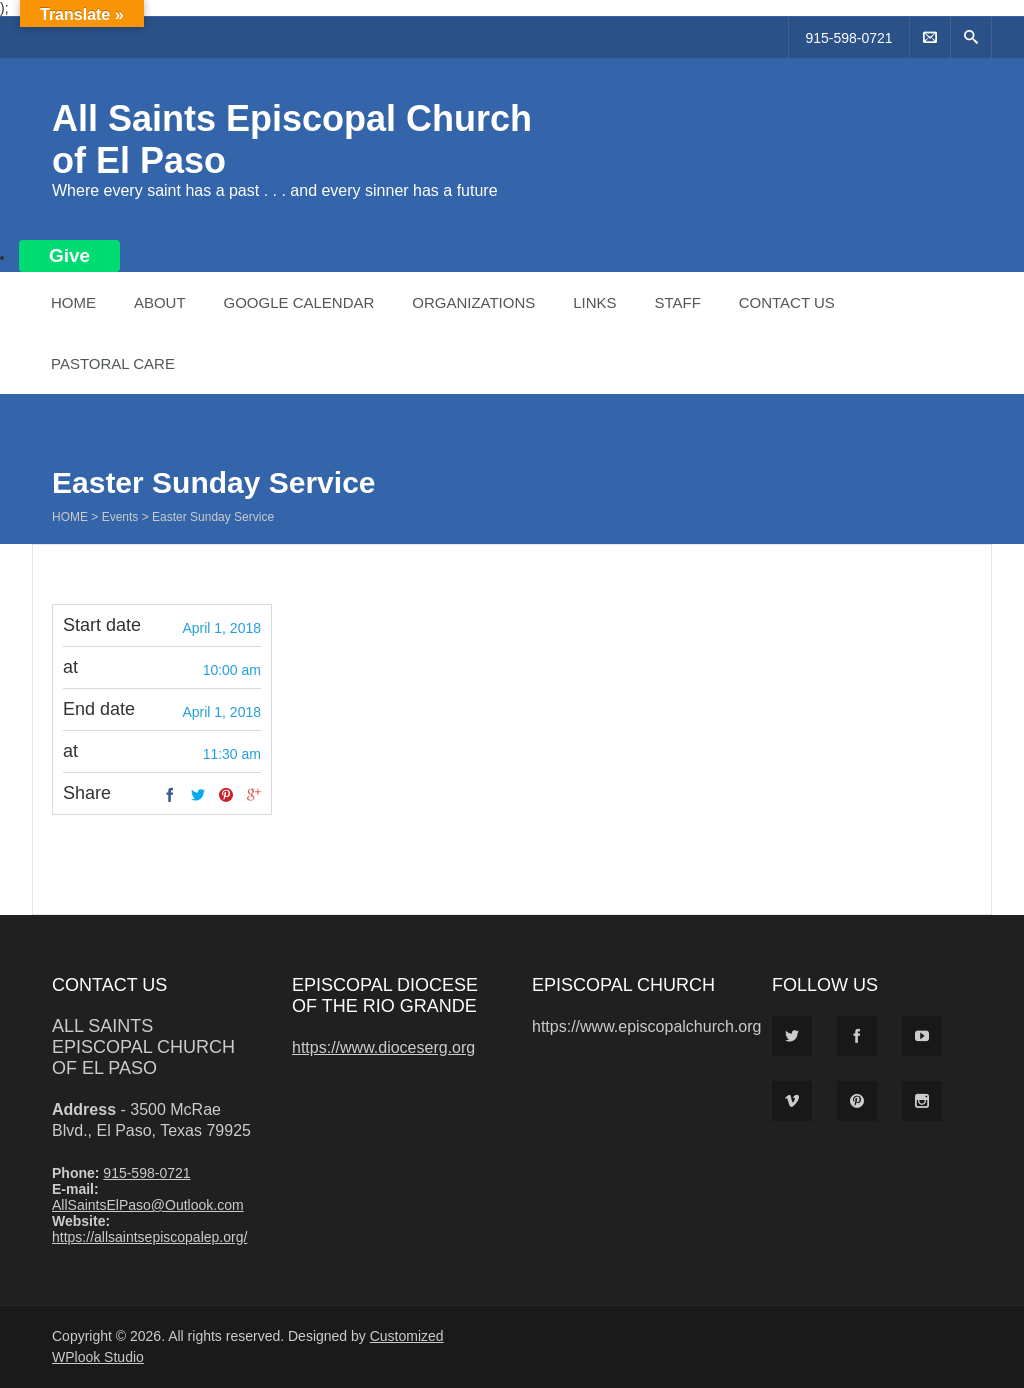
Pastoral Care (113, 363)
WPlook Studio (98, 1357)
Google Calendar (298, 302)
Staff (677, 302)
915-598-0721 (848, 38)
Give (69, 255)
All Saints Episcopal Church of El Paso (143, 1047)
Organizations (473, 302)
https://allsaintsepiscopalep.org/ (149, 1237)
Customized (407, 1336)
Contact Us (787, 302)
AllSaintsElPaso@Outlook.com (148, 1205)
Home (73, 302)
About (160, 302)
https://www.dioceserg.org (383, 1047)
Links (594, 302)
